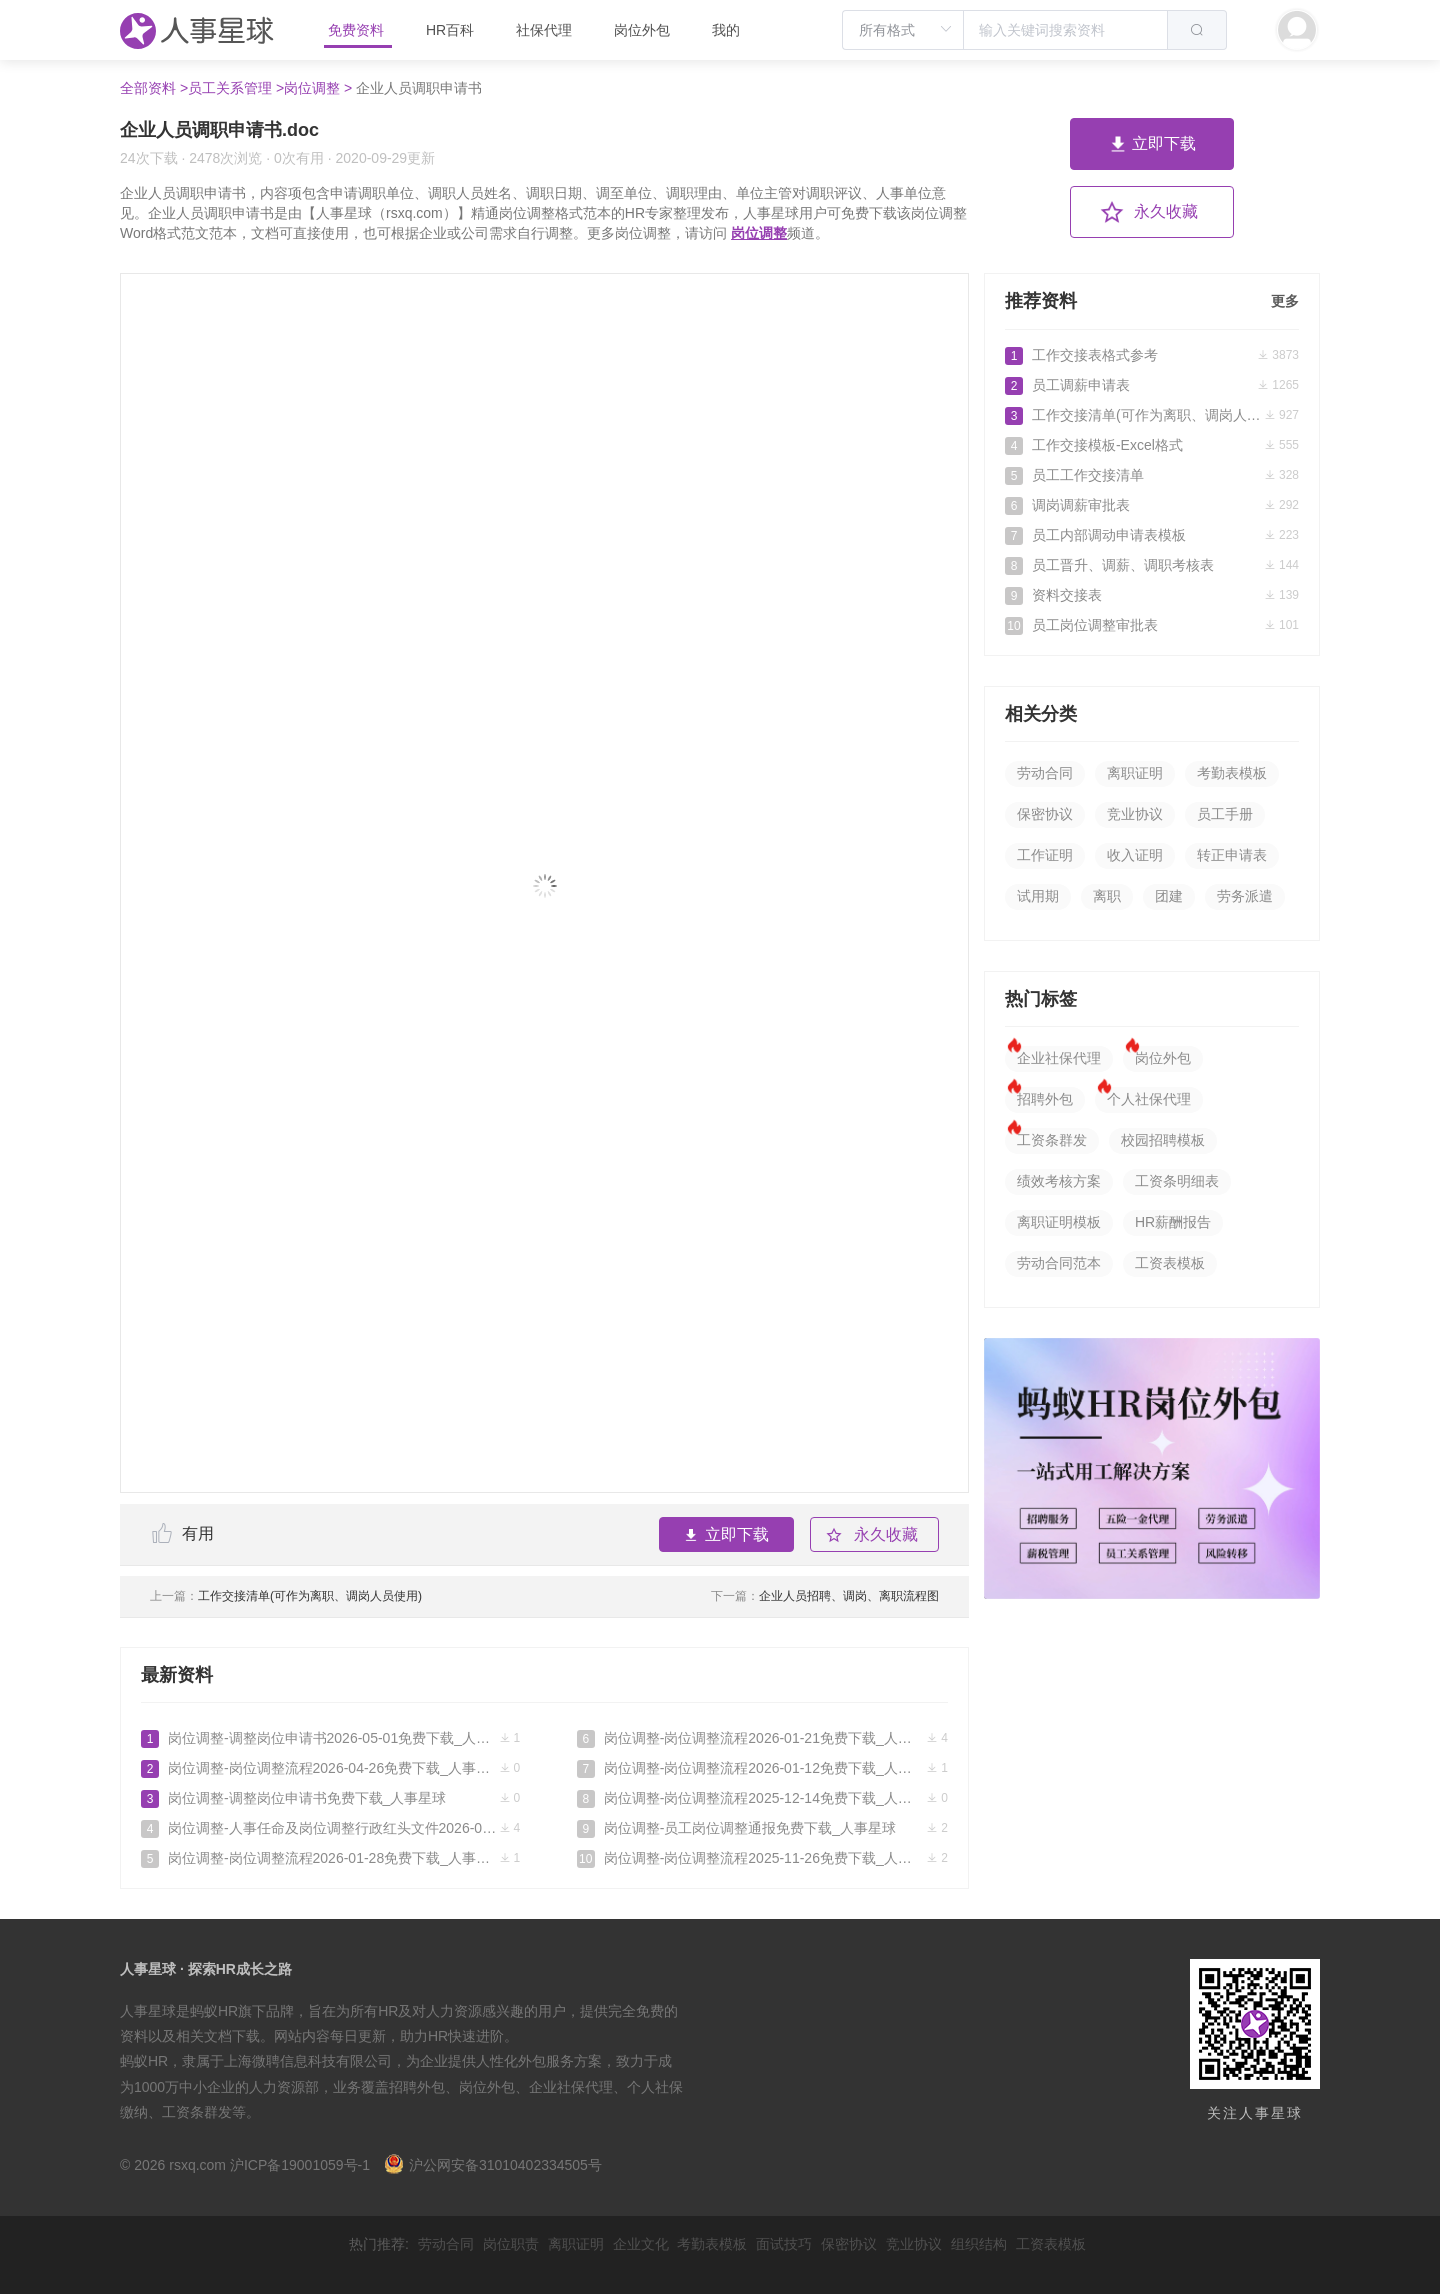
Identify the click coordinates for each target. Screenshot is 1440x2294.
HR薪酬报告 (1173, 1222)
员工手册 (1225, 814)
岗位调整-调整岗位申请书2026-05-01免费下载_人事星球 (330, 1738)
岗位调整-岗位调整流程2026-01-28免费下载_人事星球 (330, 1858)
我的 (726, 30)
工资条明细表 (1177, 1181)
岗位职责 (511, 2244)
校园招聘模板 (1163, 1140)
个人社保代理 (1149, 1099)
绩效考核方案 (1059, 1181)
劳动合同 (1045, 773)
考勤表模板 (1232, 773)
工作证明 (1045, 855)
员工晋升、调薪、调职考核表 (1152, 565)
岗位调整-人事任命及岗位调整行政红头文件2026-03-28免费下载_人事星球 (330, 1828)
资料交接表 (1152, 595)
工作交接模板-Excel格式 (1152, 445)
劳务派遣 (1245, 896)
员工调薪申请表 (1152, 385)
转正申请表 (1232, 855)
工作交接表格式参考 (1152, 355)
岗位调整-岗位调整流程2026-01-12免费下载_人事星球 (762, 1768)
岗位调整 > (318, 88)
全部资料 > (154, 88)
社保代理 (544, 30)
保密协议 (1045, 814)
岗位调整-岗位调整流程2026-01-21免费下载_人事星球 (762, 1738)
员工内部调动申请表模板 (1152, 535)
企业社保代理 (1059, 1058)
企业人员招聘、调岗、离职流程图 (825, 1596)
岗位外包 (642, 30)
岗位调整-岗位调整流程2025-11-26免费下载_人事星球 (762, 1858)
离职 (1107, 896)
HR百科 (452, 30)
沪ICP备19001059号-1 (300, 2165)
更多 (1285, 301)
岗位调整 (759, 233)
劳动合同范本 (1059, 1263)
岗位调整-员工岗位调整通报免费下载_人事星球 (762, 1828)
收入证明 (1135, 855)
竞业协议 (1135, 814)
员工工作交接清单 (1152, 475)
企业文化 (641, 2244)
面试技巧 (784, 2244)
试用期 (1038, 896)
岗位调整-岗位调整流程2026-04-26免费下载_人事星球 (330, 1768)
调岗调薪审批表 (1152, 505)
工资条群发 (1052, 1140)
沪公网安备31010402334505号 (493, 2165)
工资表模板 (1170, 1263)
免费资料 (358, 30)
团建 (1169, 896)
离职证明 (1135, 773)
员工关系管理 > (236, 88)
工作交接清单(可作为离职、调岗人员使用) (286, 1596)
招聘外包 (1045, 1099)
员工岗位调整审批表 (1152, 625)
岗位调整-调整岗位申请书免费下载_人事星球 (330, 1798)
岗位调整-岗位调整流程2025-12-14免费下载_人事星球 (762, 1798)
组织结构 (979, 2244)
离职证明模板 (1059, 1222)
